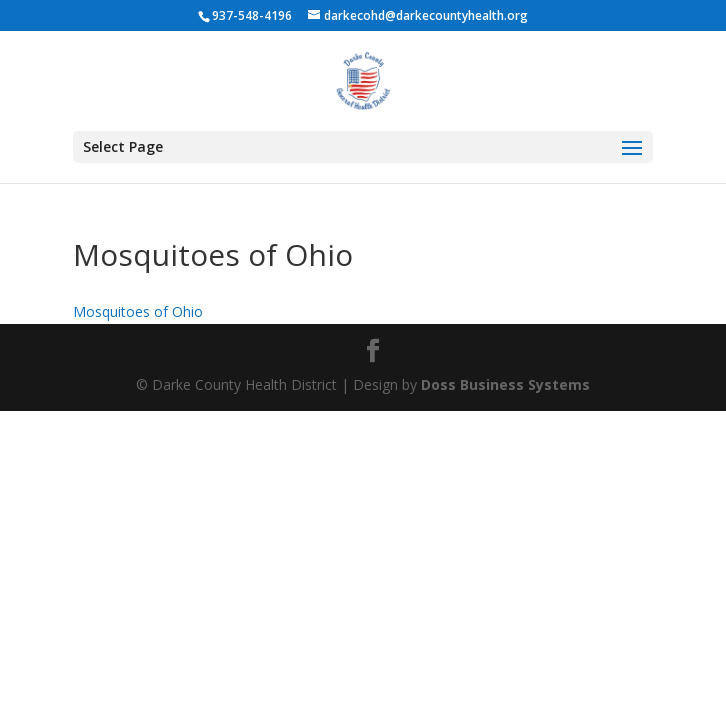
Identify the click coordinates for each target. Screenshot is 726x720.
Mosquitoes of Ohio (138, 311)
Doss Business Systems (505, 384)
